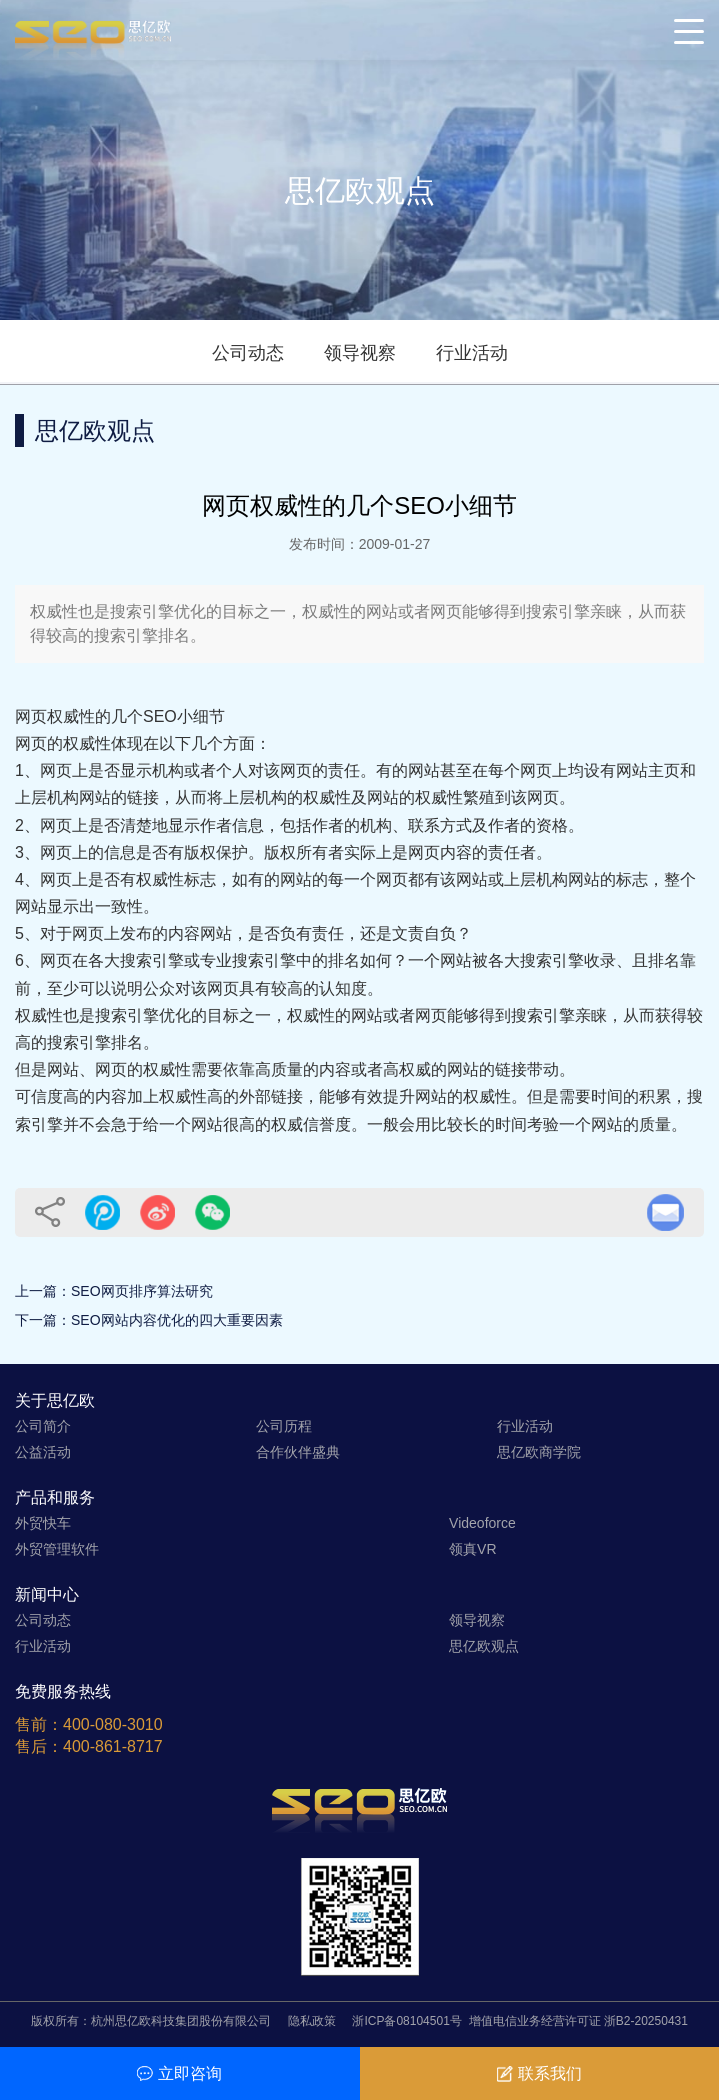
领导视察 (360, 353)
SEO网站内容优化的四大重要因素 (177, 1320)
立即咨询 (179, 2073)
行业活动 (472, 353)
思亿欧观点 (484, 1646)
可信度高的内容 (71, 1096)
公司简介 (43, 1426)
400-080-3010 (113, 1724)
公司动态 (248, 353)
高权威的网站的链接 (455, 1069)
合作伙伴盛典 (298, 1452)
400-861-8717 (113, 1746)
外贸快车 (43, 1523)
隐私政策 (312, 2021)
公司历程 (284, 1426)
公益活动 (43, 1452)
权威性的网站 (335, 1015)
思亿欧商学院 (539, 1452)
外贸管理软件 (57, 1549)
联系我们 (539, 2073)
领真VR (472, 1549)
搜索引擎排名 (95, 1042)
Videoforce (482, 1523)
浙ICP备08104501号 (406, 2021)
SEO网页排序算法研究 (142, 1291)
